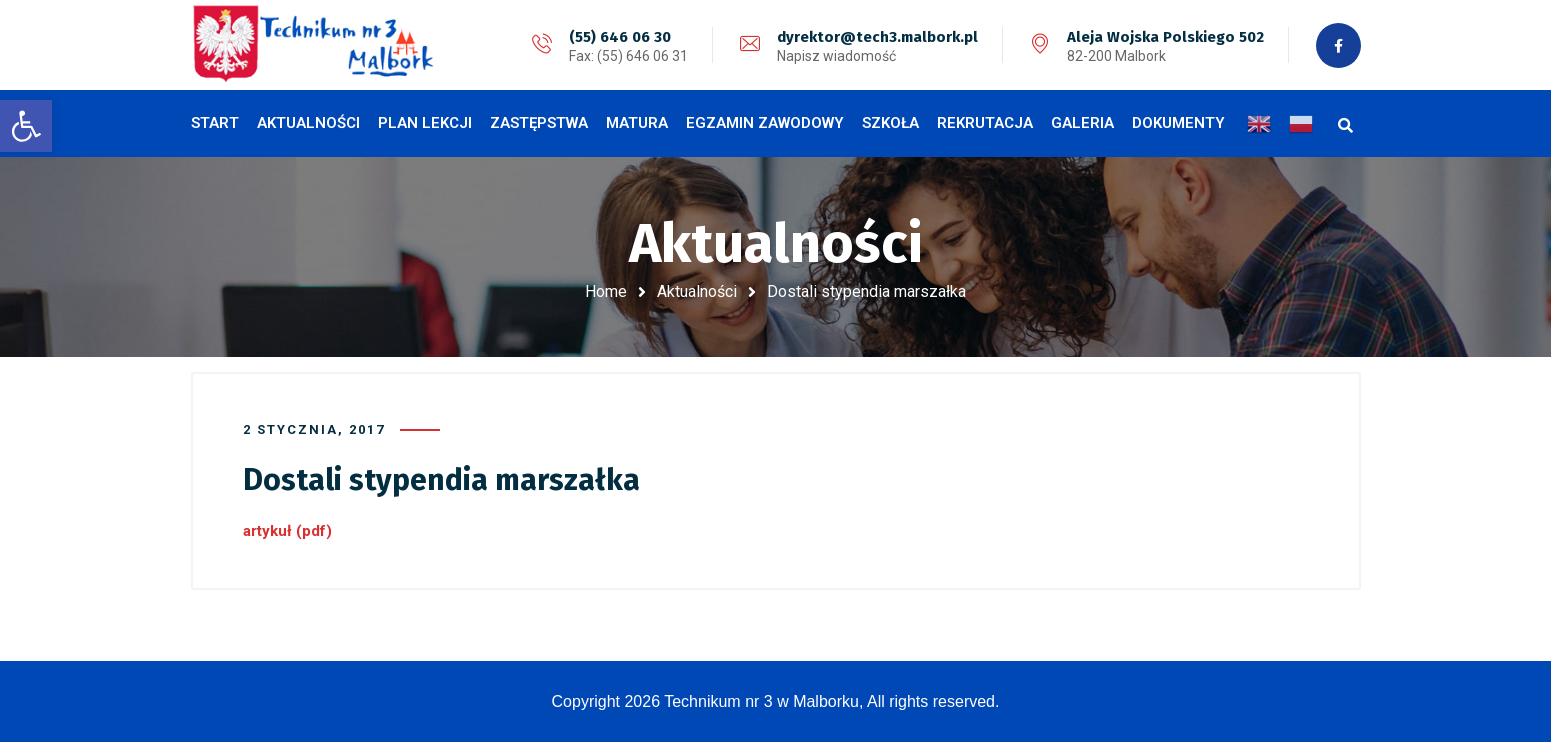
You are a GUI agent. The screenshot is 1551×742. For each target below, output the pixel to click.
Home (606, 291)
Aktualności (697, 291)
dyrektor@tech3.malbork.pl (877, 37)
